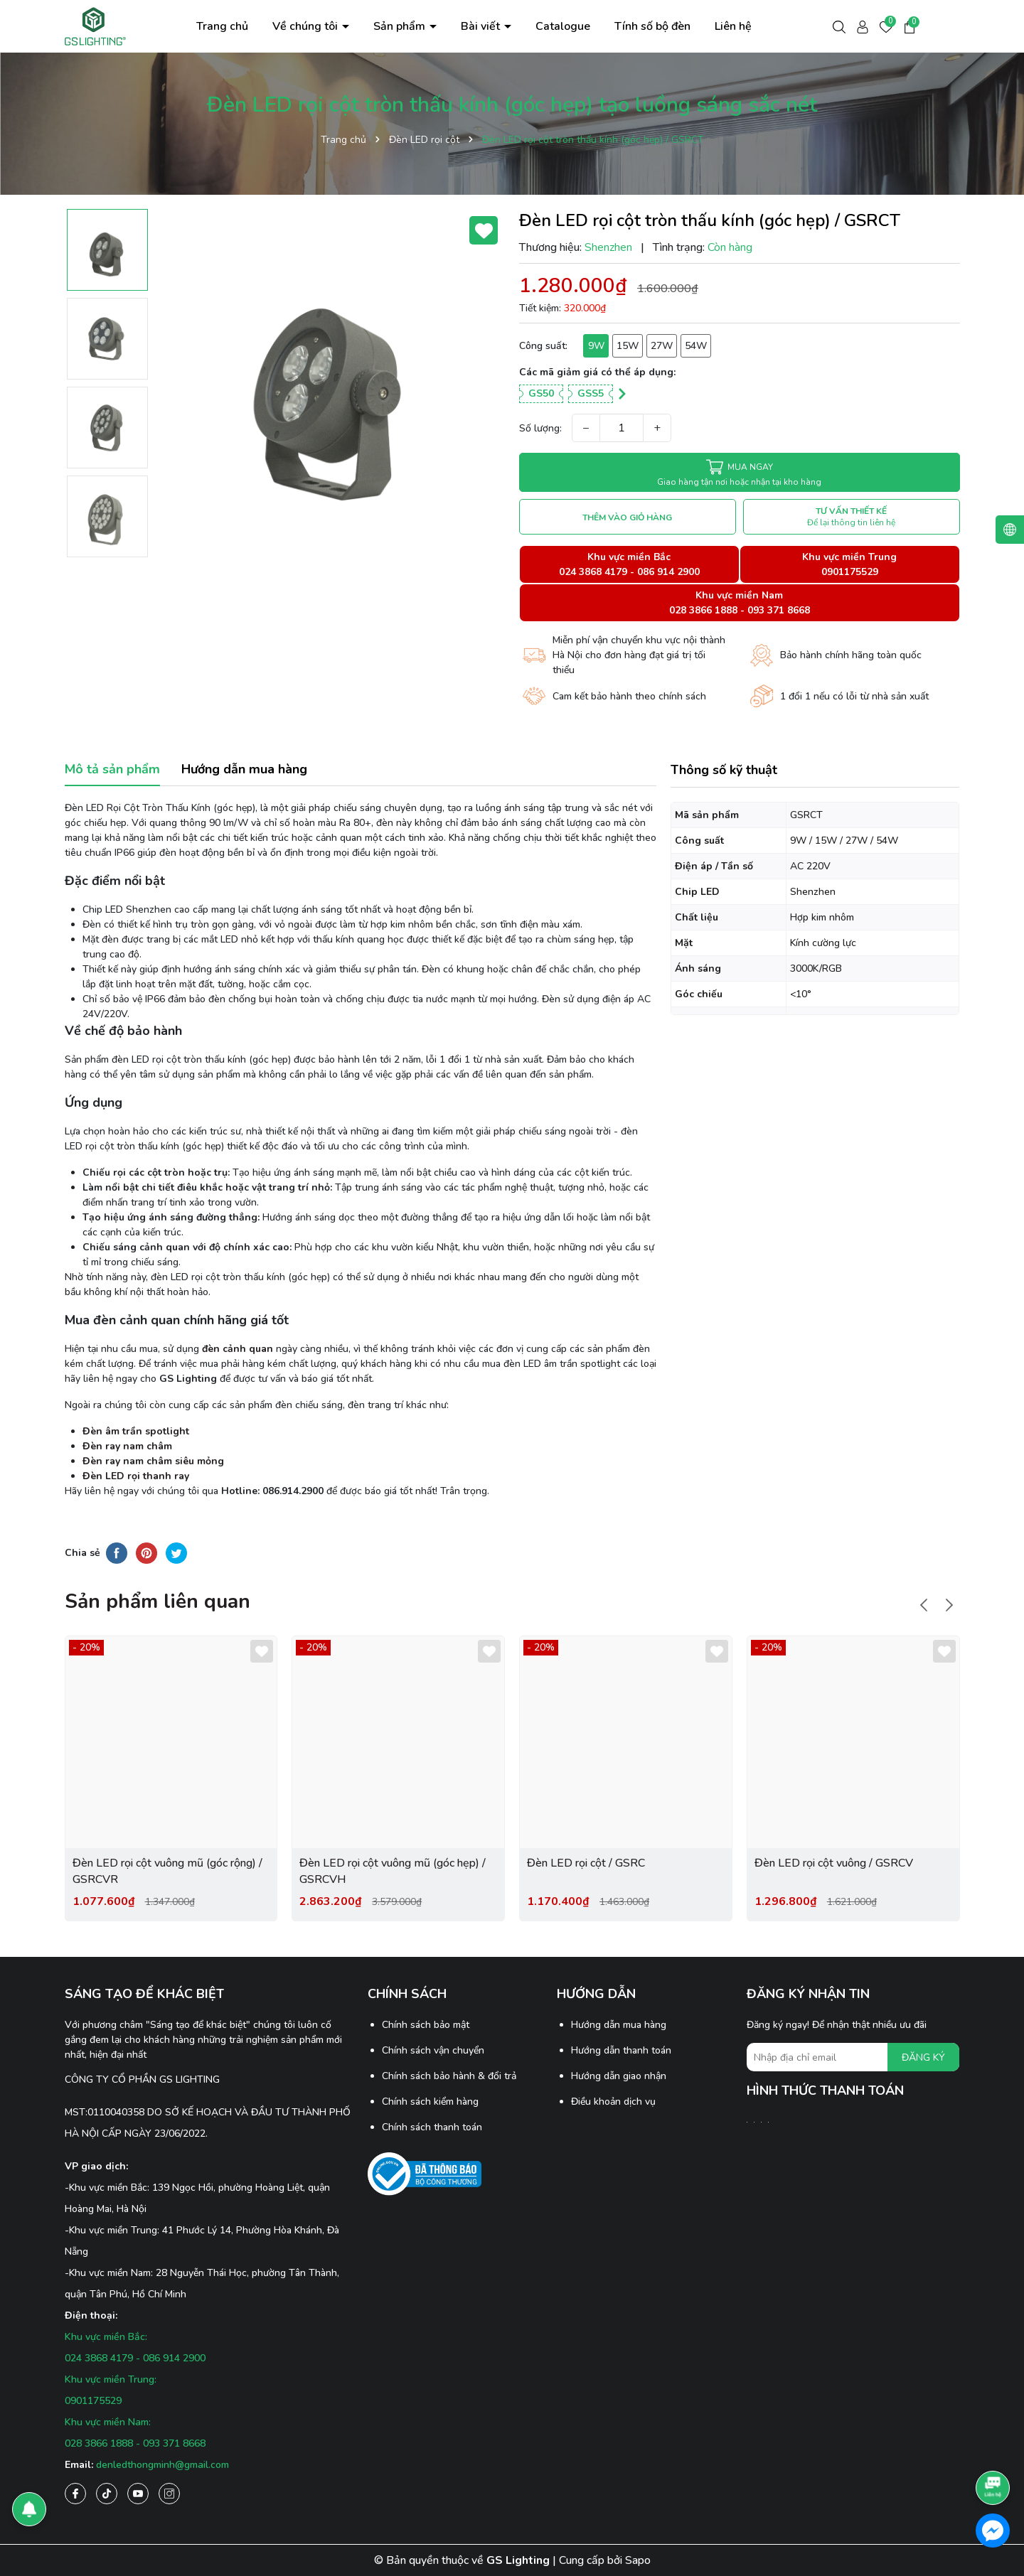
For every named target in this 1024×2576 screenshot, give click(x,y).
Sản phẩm (400, 26)
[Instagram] (169, 2493)
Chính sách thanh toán (432, 2127)
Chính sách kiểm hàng (430, 2101)
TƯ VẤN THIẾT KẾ (851, 516)
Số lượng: (540, 428)
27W (662, 346)
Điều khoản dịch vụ (613, 2101)
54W (696, 346)
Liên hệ (733, 26)
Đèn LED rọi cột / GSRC (586, 1863)
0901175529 (849, 572)
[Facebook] (75, 2493)
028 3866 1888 (703, 610)
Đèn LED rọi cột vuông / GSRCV (833, 1863)
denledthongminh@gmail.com (162, 2465)
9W (596, 346)
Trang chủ (222, 26)
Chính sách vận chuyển (433, 2050)
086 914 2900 (668, 572)
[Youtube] (138, 2493)
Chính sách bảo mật (425, 2025)
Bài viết (482, 26)
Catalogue (562, 26)
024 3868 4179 (593, 572)
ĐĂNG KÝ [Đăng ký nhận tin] (923, 2057)
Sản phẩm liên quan (157, 1601)
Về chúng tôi (306, 26)
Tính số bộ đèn (652, 26)
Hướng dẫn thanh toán (621, 2050)
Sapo (638, 2560)
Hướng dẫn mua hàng (618, 2025)
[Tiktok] (106, 2493)
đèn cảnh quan (237, 1349)
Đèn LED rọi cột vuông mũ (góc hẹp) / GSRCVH (392, 1871)
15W (628, 346)
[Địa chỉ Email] (853, 2057)
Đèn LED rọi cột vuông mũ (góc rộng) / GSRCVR (167, 1871)
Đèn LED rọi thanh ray (135, 1476)
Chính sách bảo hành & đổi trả (449, 2076)
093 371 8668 (778, 610)
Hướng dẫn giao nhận (618, 2076)
